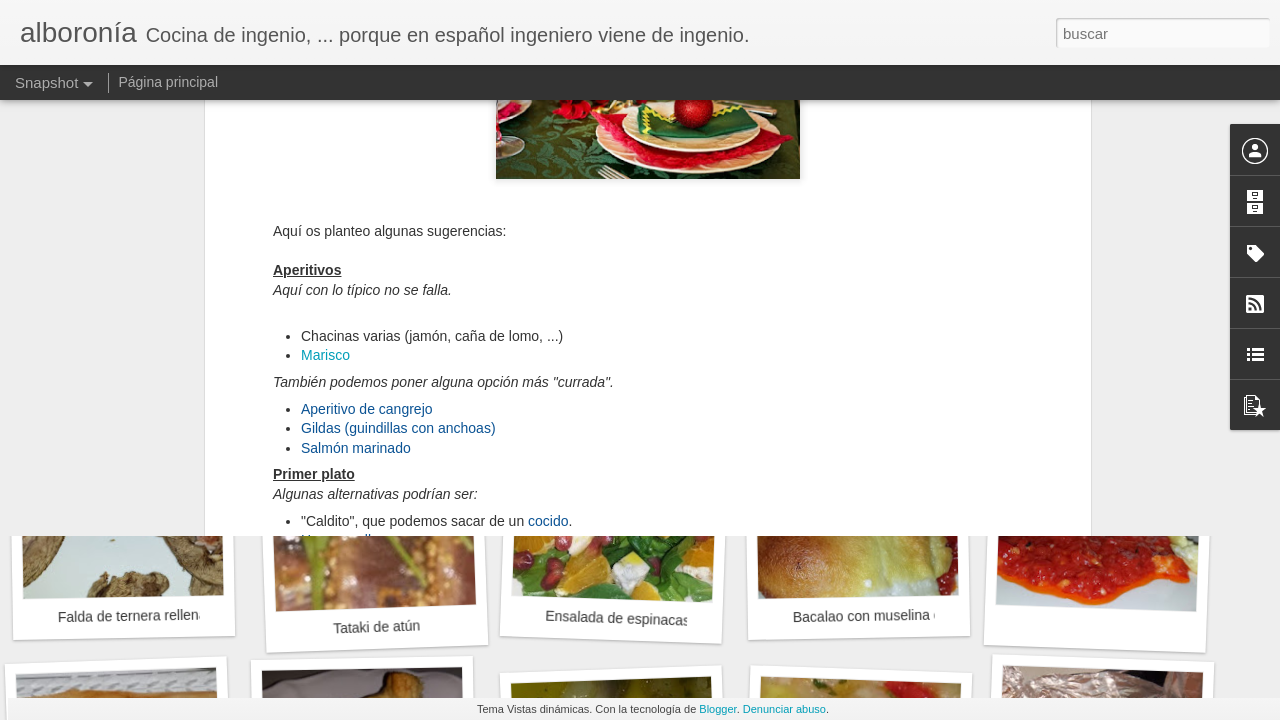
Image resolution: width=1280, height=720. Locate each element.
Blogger (717, 709)
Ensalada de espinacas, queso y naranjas (675, 620)
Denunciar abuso (784, 709)
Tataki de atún (377, 626)
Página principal (168, 82)
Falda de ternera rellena (132, 616)
